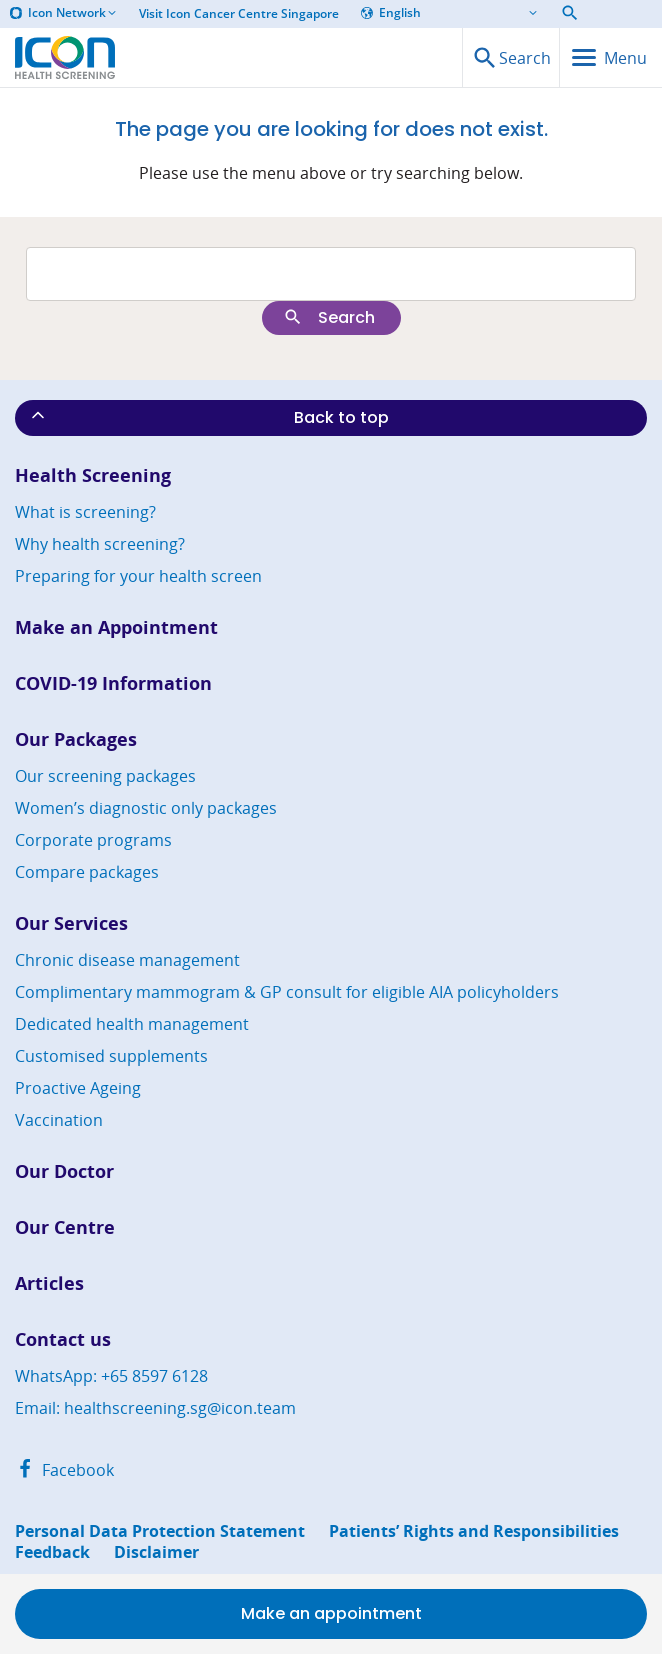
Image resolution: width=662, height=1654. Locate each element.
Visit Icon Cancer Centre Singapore (239, 14)
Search (329, 317)
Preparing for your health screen (138, 576)
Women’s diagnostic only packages (146, 808)
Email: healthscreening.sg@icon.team (155, 1408)
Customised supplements (111, 1056)
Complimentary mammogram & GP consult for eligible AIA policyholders (287, 992)
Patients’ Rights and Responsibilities (474, 1531)
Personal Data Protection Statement (160, 1531)
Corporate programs (93, 840)
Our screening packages (105, 776)
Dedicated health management (132, 1024)
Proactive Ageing (78, 1088)
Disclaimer (156, 1552)
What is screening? (85, 512)
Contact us (63, 1339)
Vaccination (59, 1120)
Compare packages (87, 872)
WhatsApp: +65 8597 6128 (111, 1376)
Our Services (71, 923)
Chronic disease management (127, 960)
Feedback (52, 1552)
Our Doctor (64, 1171)
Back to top (208, 417)
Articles (49, 1283)
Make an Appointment (116, 627)
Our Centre (65, 1227)
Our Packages (76, 739)
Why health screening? (100, 544)
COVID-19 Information (113, 683)
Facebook (64, 1470)
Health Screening (93, 475)
